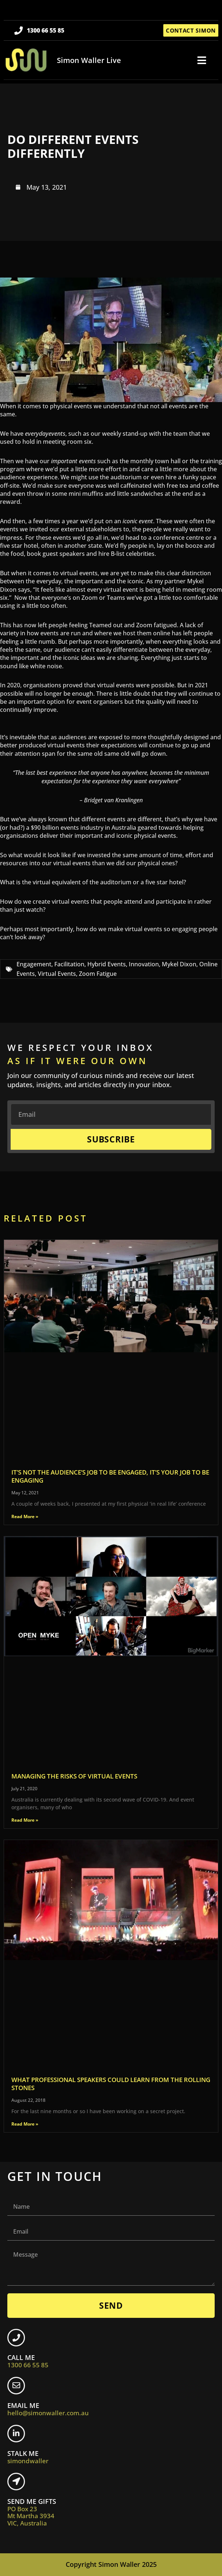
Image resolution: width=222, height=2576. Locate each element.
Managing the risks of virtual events (74, 1776)
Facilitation (69, 964)
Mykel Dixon (179, 964)
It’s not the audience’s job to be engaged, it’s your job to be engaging (110, 1476)
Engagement (34, 964)
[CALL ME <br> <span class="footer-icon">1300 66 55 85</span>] (16, 2338)
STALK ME (27, 2457)
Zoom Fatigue (98, 974)
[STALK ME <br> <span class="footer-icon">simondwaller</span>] (16, 2433)
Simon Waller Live (89, 60)
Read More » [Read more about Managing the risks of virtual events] (24, 1820)
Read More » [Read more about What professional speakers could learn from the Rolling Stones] (24, 2124)
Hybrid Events (106, 964)
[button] (202, 60)
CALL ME (27, 2361)
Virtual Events (57, 974)
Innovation (144, 964)
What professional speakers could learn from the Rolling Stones (110, 2083)
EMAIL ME (48, 2409)
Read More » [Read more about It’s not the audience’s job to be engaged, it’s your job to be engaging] (24, 1516)
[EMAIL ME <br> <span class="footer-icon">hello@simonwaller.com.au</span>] (16, 2385)
